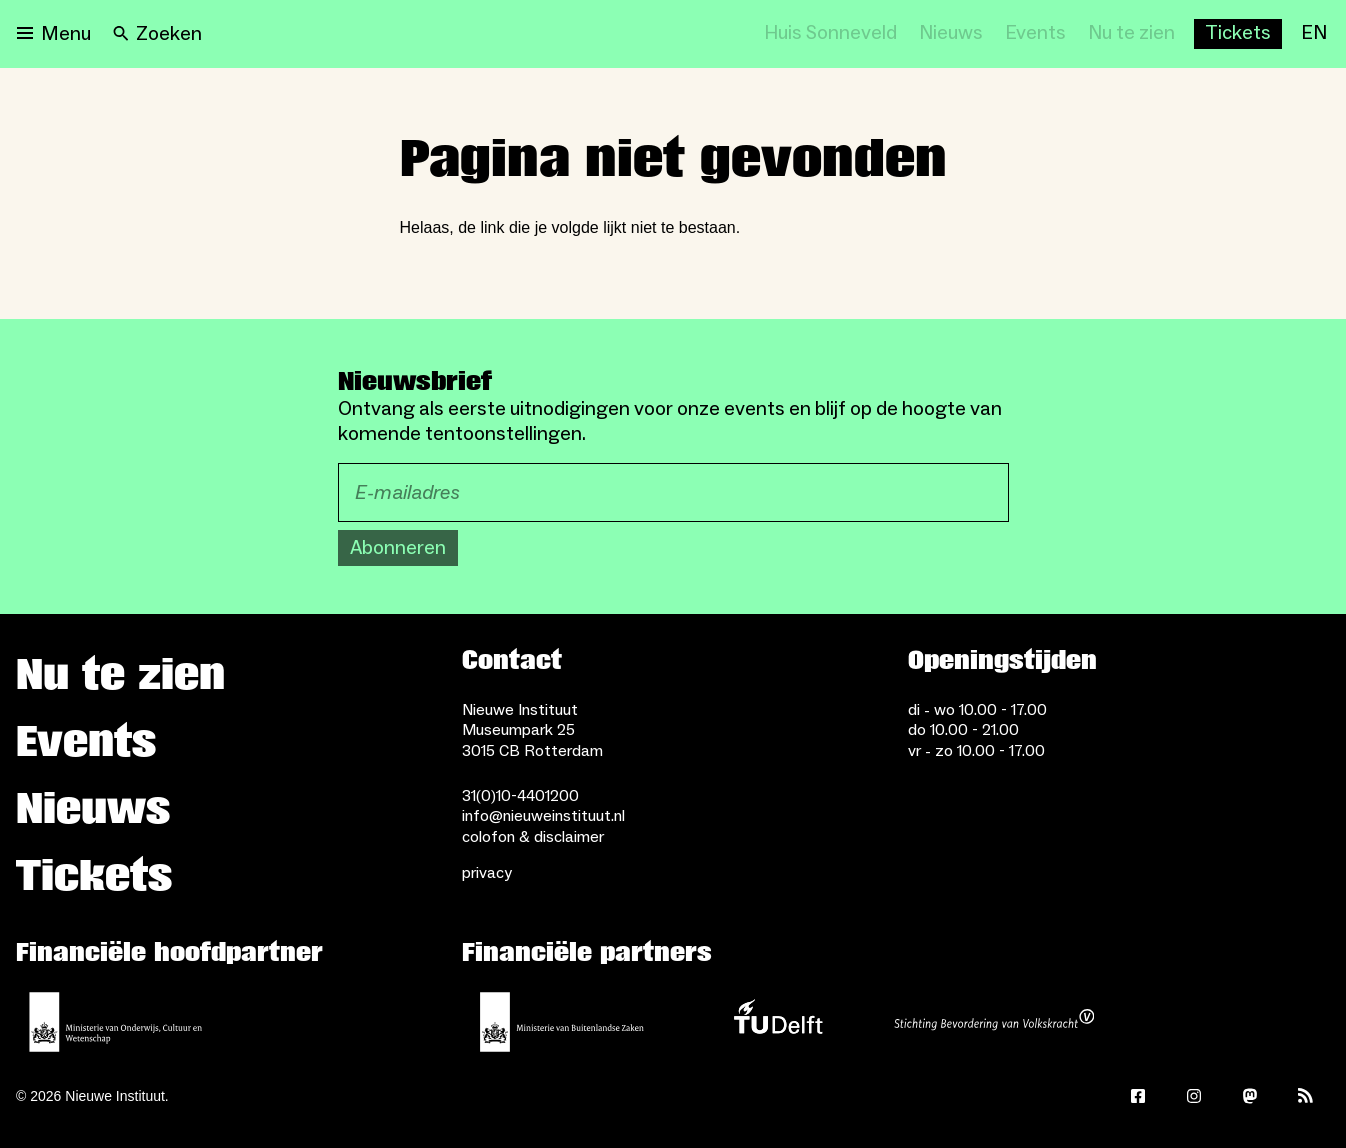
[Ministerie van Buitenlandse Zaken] (562, 1022)
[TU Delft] (778, 1022)
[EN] (1314, 34)
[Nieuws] (951, 34)
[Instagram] (1194, 1096)
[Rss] (1306, 1096)
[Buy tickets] (1238, 34)
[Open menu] (54, 34)
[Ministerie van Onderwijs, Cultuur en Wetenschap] (116, 1022)
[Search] (157, 34)
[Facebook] (1138, 1096)
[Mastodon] (1250, 1096)
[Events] (1035, 34)
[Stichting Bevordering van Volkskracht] (994, 1022)
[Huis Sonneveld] (830, 34)
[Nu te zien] (1131, 34)
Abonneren (398, 548)
